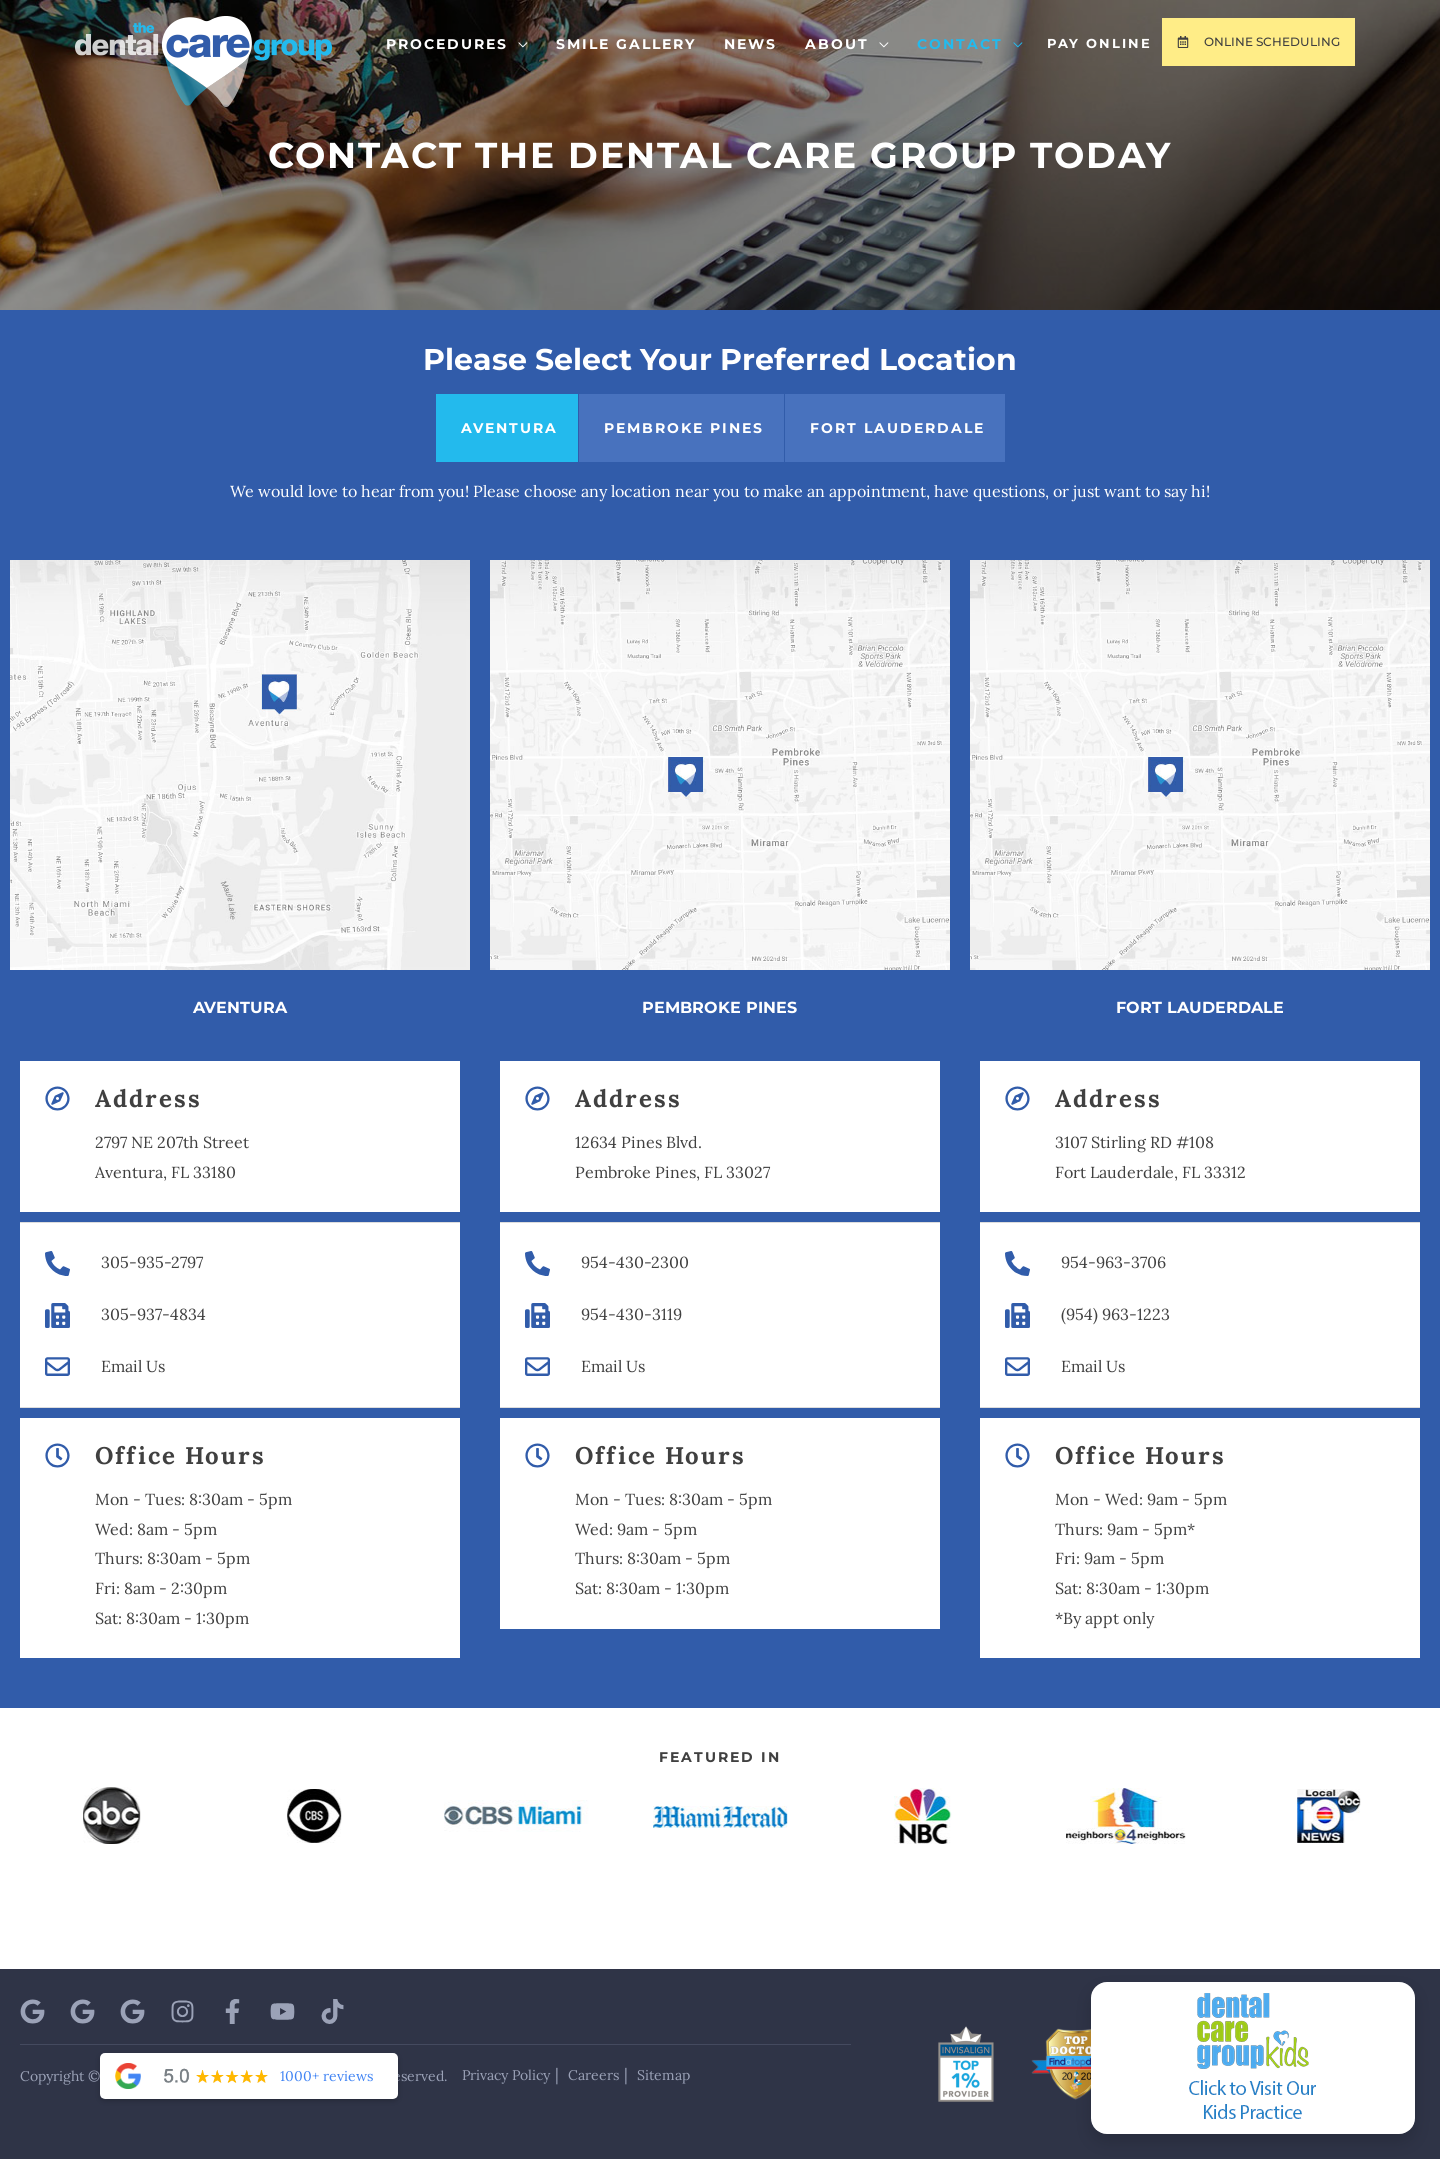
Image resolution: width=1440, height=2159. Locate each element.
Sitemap (663, 2075)
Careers (593, 2075)
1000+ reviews (326, 2076)
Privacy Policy (506, 2075)
